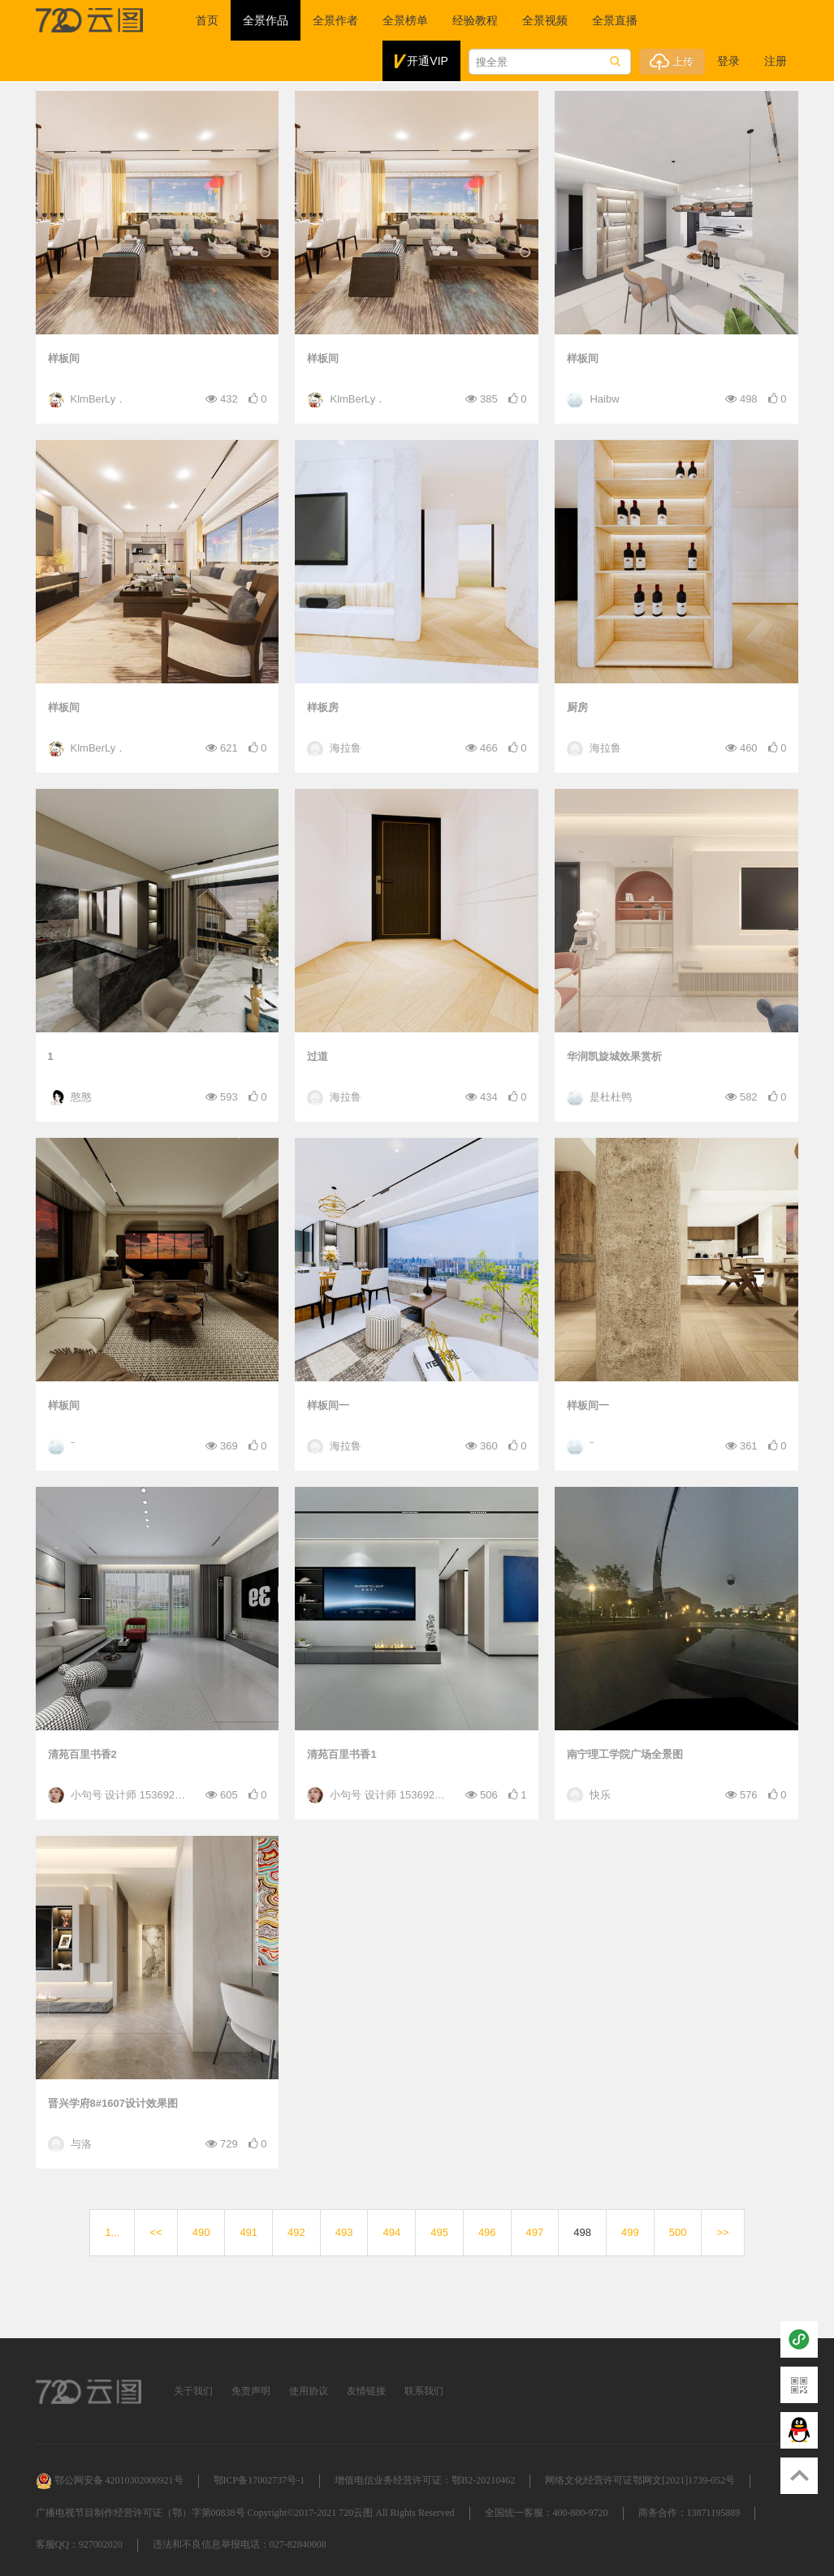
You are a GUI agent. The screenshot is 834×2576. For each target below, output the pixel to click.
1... (112, 2232)
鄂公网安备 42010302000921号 (110, 2480)
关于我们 (193, 2391)
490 (201, 2232)
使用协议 (308, 2391)
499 (630, 2232)
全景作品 (265, 20)
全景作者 (335, 20)
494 (391, 2232)
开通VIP (421, 61)
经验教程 (475, 20)
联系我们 (423, 2391)
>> (722, 2232)
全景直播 (614, 20)
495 (439, 2232)
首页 (207, 20)
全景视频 (545, 20)
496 (487, 2232)
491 (248, 2232)
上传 (672, 62)
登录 (728, 60)
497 (535, 2232)
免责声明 (250, 2391)
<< (155, 2232)
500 (678, 2232)
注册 (775, 60)
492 (296, 2232)
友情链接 (366, 2391)
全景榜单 (405, 20)
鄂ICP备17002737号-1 (259, 2480)
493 (344, 2232)
